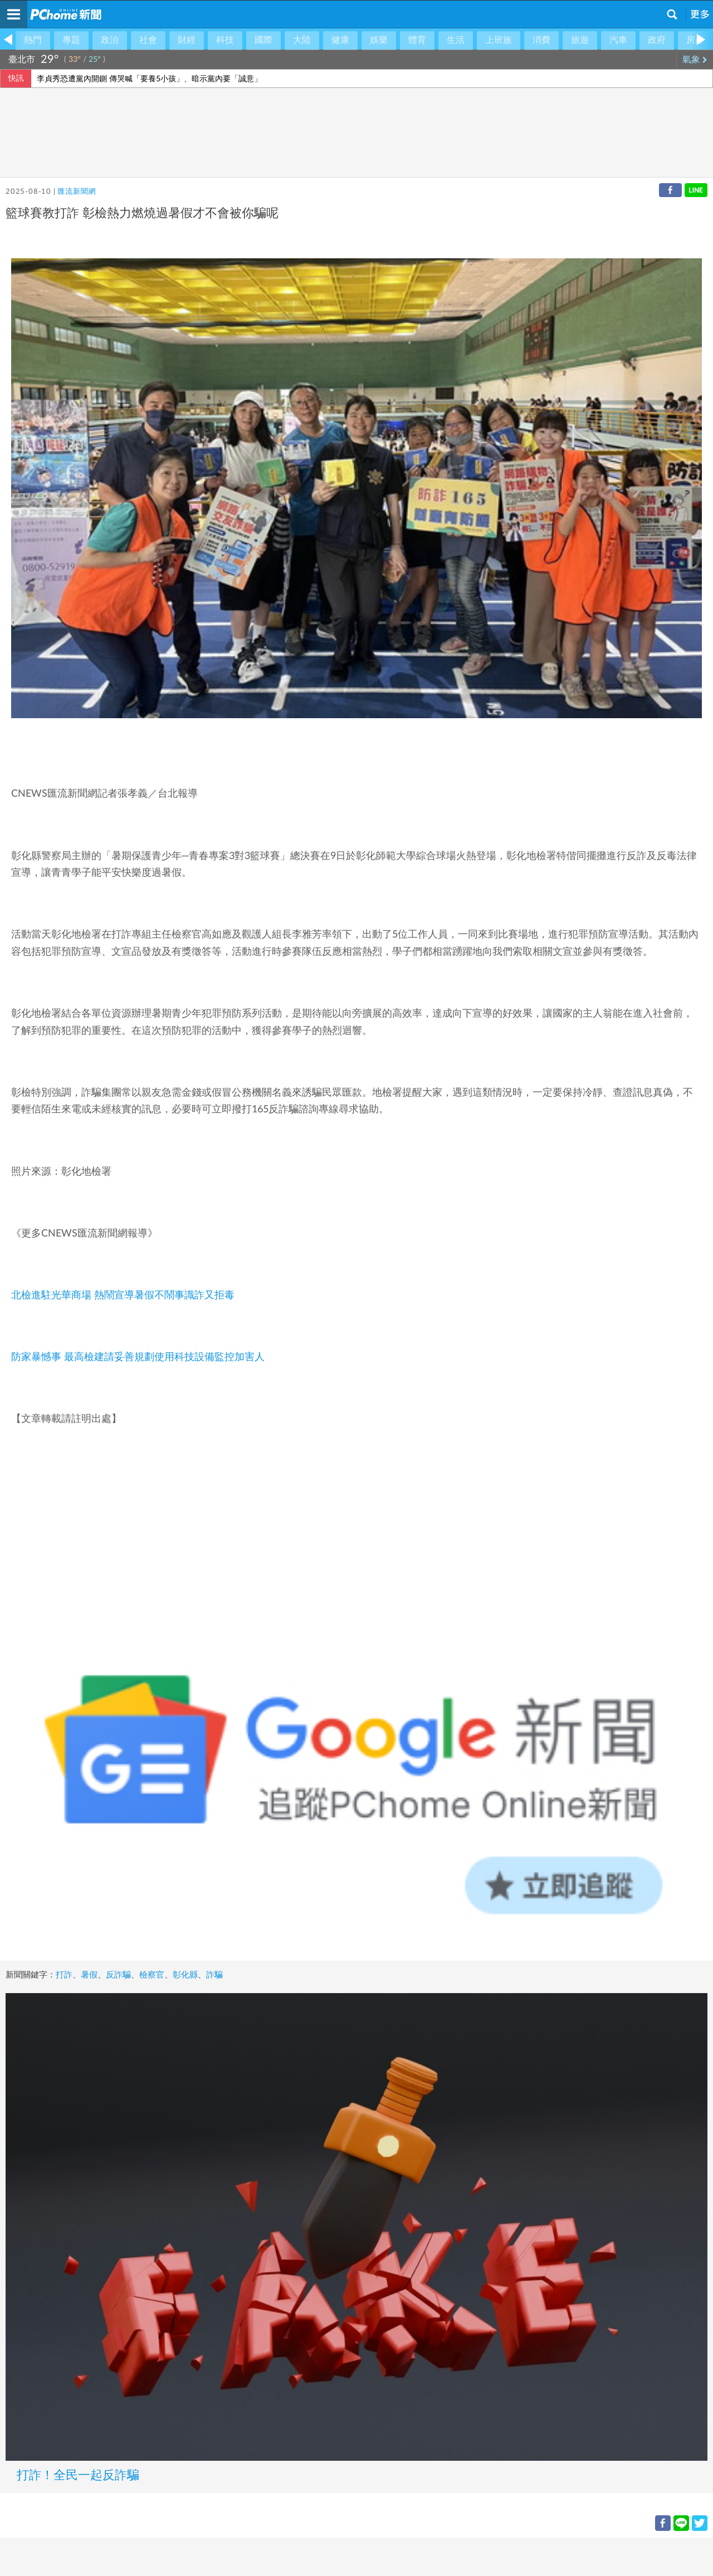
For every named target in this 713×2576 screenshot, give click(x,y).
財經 (187, 40)
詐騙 (214, 1975)
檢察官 (151, 1975)
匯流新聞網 (76, 191)
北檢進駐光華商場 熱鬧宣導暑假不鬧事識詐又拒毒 (123, 1296)
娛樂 (379, 40)
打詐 (64, 1975)
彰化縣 (185, 1975)
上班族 (498, 40)
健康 (340, 40)
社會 (148, 40)
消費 (541, 40)
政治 (110, 40)
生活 (456, 40)
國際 (263, 40)
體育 (417, 40)
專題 (71, 40)
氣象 (694, 59)
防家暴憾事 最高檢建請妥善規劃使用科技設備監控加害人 (138, 1357)
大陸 (302, 40)
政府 (657, 40)
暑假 (89, 1975)
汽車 (618, 40)
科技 (225, 40)
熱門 (33, 40)
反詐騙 (118, 1975)
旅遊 (580, 40)
